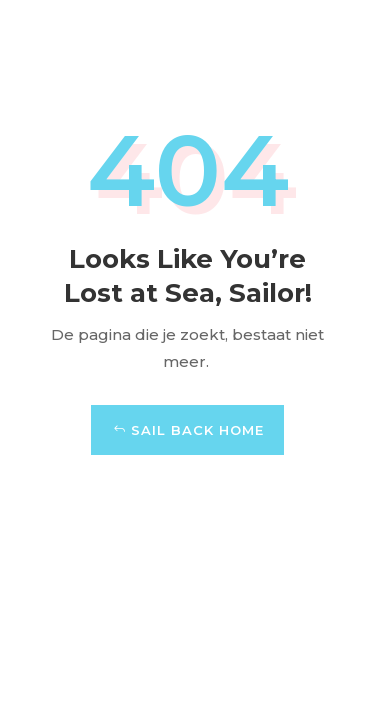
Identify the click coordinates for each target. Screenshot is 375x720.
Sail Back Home (197, 430)
